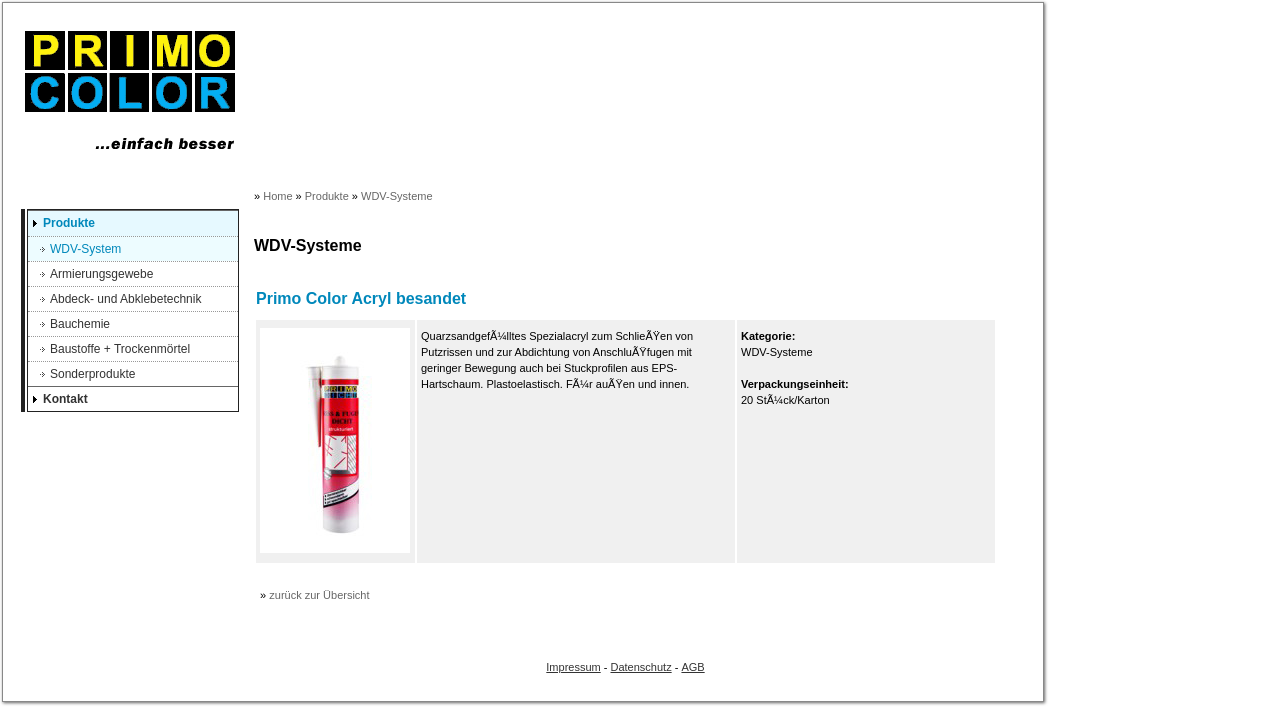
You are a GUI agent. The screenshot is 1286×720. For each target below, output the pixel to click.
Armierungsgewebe (101, 274)
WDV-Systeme (397, 196)
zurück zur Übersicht (319, 595)
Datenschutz (641, 667)
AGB (692, 667)
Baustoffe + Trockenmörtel (120, 349)
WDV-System (85, 249)
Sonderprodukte (92, 374)
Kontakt (65, 399)
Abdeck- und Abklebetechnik (125, 299)
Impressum (573, 667)
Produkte (69, 223)
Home (277, 196)
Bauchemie (80, 324)
